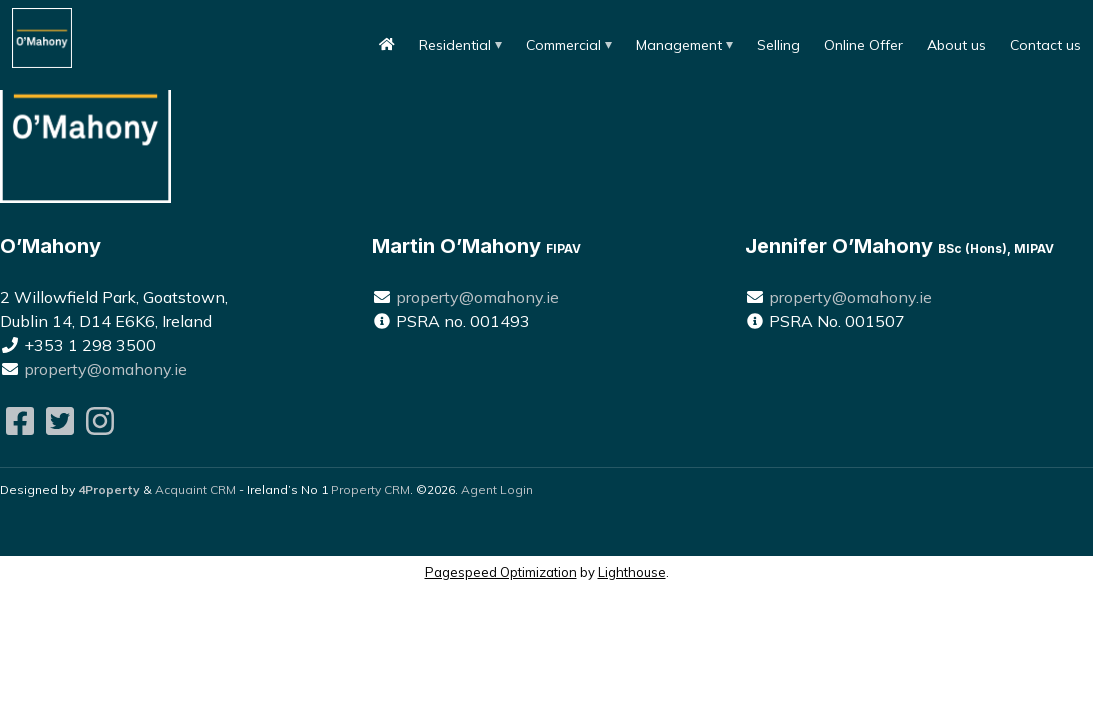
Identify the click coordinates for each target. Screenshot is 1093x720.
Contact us (1045, 45)
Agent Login (497, 489)
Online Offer (863, 45)
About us (956, 45)
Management (679, 45)
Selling (778, 45)
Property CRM (370, 489)
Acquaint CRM (195, 489)
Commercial (563, 45)
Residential (455, 45)
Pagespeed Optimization (501, 572)
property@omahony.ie (105, 369)
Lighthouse (632, 572)
